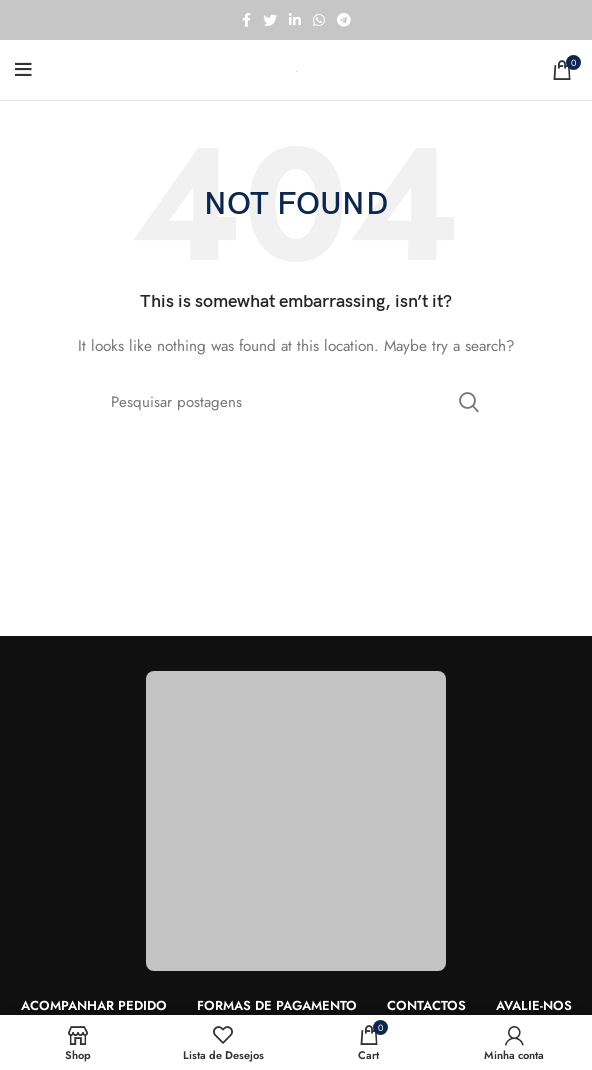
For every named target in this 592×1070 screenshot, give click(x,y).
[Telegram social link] (344, 20)
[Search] (296, 402)
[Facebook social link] (246, 20)
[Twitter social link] (270, 20)
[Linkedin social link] (295, 20)
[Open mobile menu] (23, 70)
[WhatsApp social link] (319, 20)
